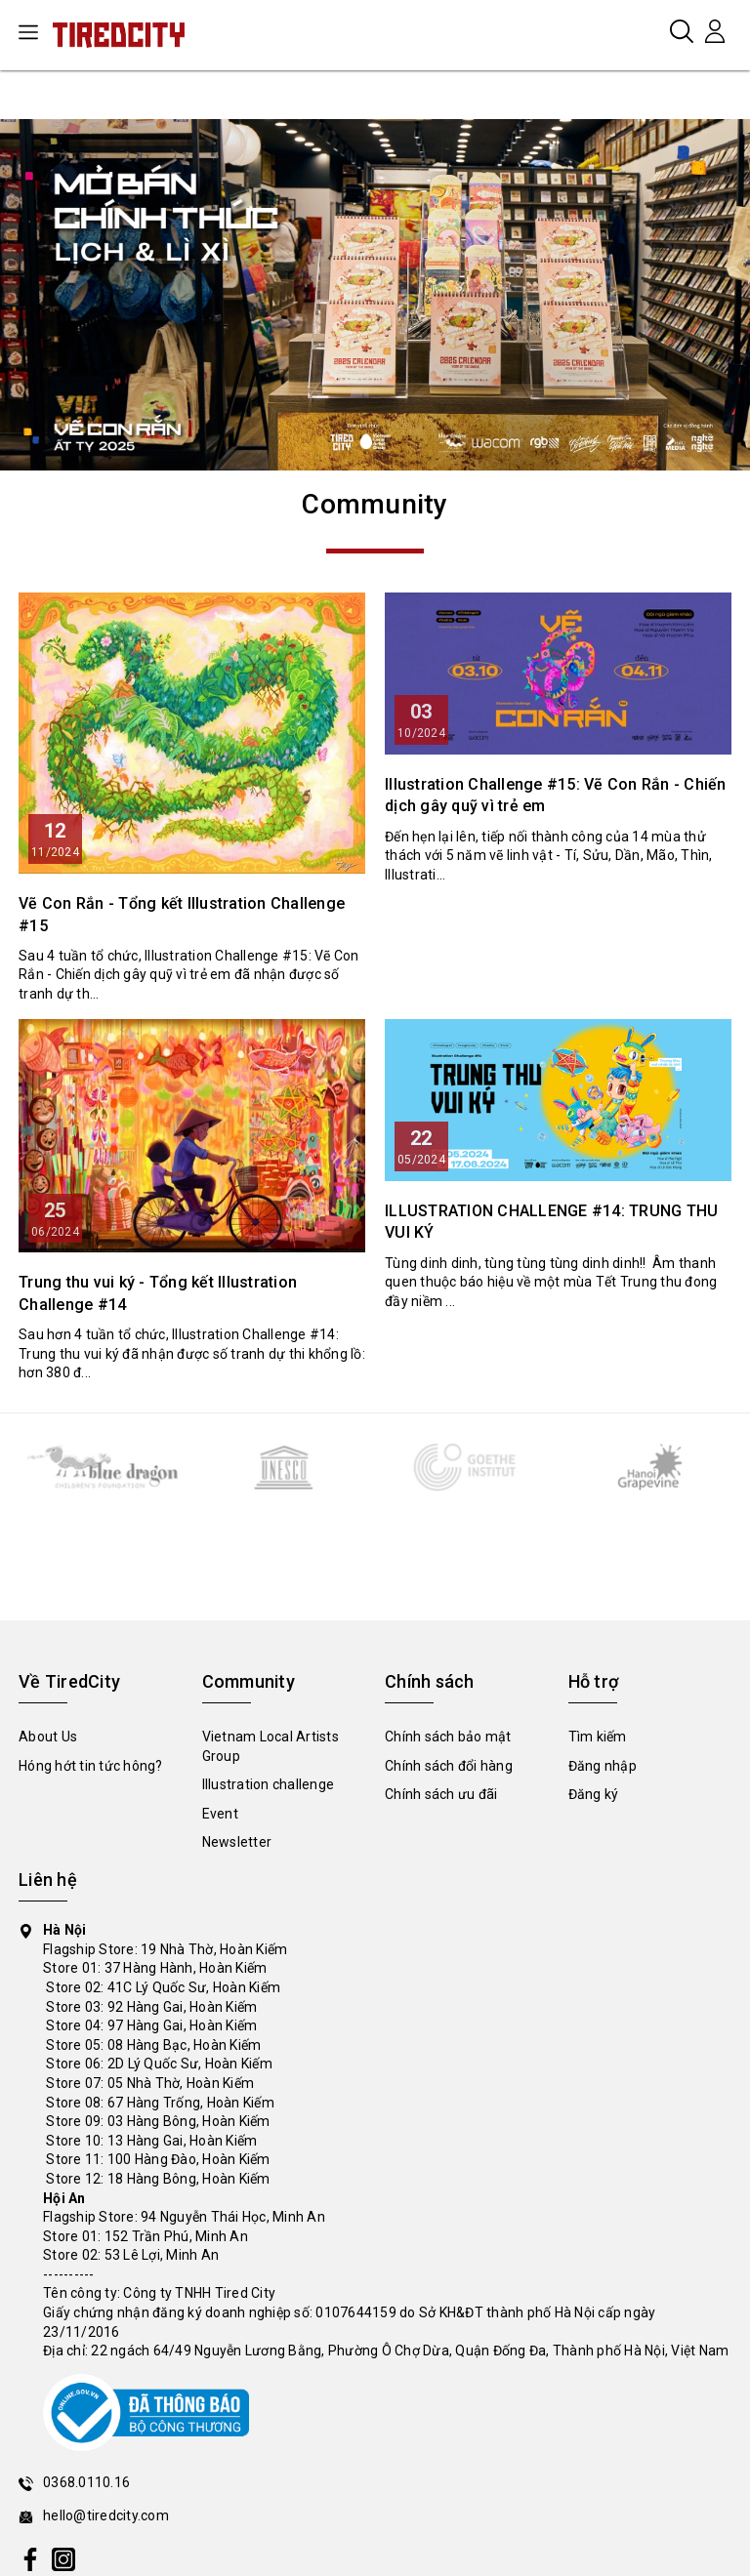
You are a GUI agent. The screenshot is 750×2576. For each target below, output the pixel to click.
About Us (48, 1736)
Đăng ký (593, 1794)
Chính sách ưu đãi (441, 1794)
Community (374, 504)
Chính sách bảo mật (448, 1736)
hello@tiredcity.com (106, 2515)
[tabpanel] (375, 294)
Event (220, 1813)
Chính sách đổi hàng (449, 1766)
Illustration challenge (268, 1784)
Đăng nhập (602, 1766)
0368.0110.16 (86, 2482)
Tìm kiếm (597, 1736)
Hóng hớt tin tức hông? (91, 1766)
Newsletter (237, 1842)
